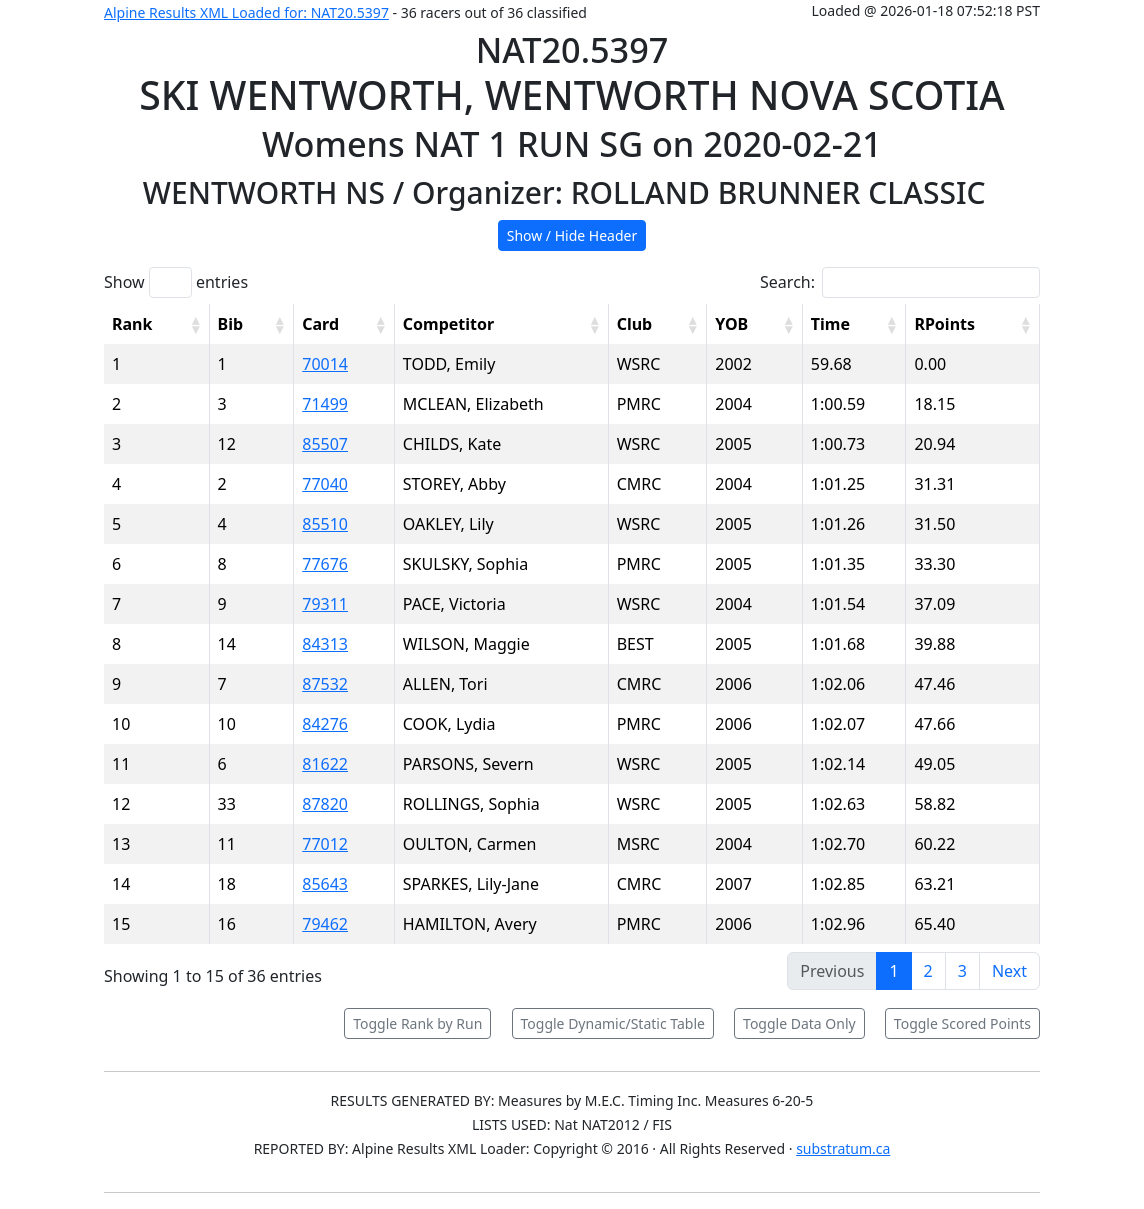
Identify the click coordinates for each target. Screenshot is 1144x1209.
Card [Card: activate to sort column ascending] (320, 324)
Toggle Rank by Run (417, 1023)
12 (121, 804)
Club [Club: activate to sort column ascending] (635, 324)
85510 (325, 524)
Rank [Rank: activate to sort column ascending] (132, 324)
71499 (325, 404)
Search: (900, 282)
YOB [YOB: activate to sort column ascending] (731, 324)
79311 (325, 604)
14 (121, 884)
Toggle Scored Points (962, 1023)
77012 (325, 844)
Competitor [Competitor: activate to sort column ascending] (448, 324)
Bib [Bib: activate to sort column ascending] (231, 324)
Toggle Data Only (799, 1023)
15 (121, 924)
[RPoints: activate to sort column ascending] (973, 324)
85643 (325, 884)
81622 (325, 764)
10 (121, 724)
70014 (325, 364)
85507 (325, 444)
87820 (325, 804)
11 (121, 764)
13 (121, 844)
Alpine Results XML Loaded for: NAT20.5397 (246, 12)
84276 (325, 724)
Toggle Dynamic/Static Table (613, 1023)
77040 (325, 484)
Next (1009, 971)
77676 (325, 564)
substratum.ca (843, 1148)
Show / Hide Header (572, 235)
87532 (325, 684)
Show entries (176, 282)
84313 (325, 644)
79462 (325, 924)
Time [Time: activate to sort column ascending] (830, 324)
